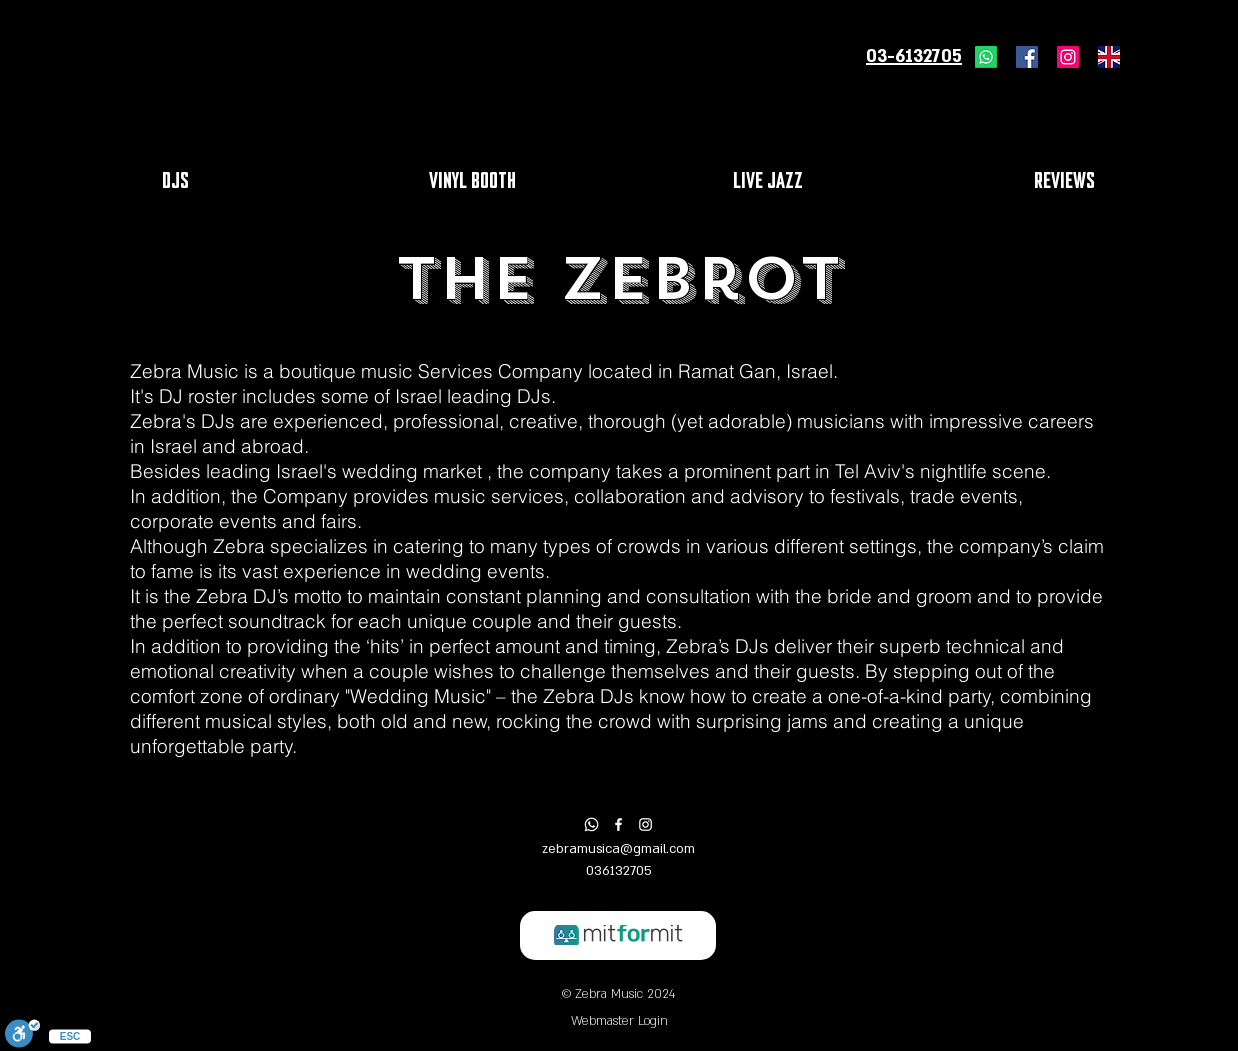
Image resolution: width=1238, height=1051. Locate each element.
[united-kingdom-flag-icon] (1109, 57)
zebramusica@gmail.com (618, 849)
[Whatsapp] (986, 57)
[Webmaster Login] (619, 1021)
